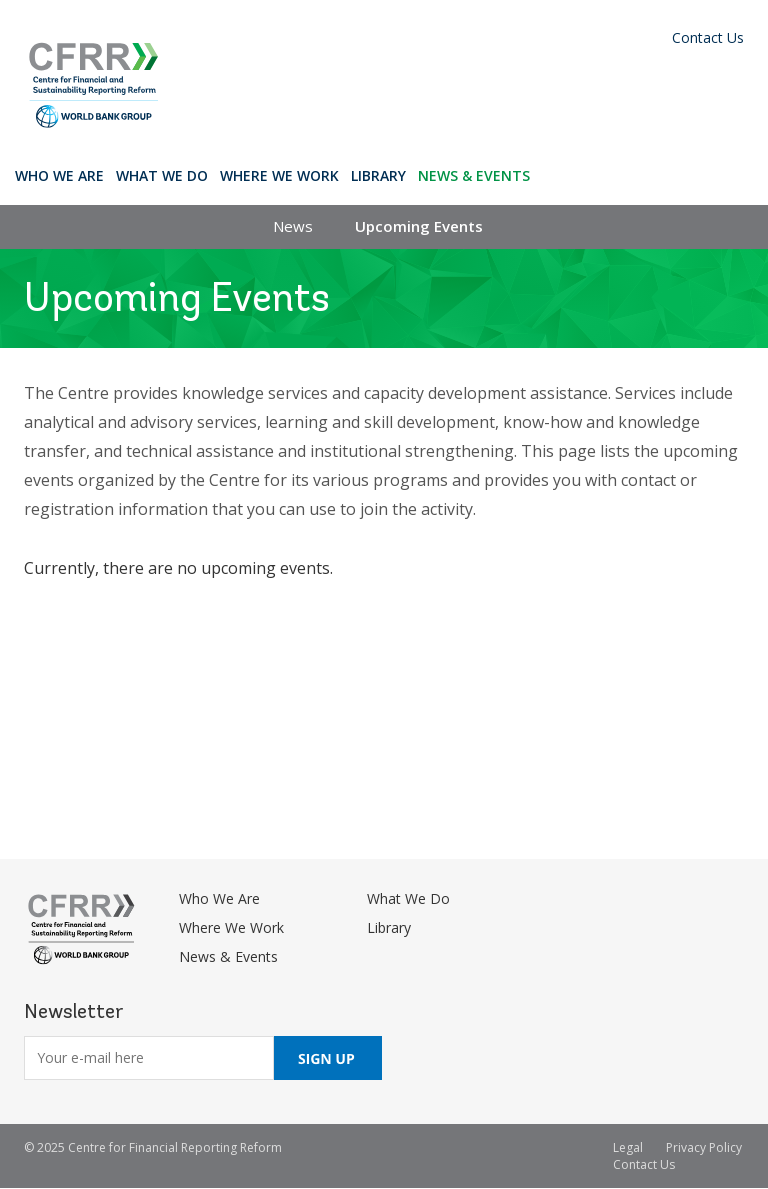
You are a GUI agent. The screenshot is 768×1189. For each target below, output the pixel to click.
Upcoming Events (419, 226)
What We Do (162, 175)
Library (378, 175)
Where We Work (279, 175)
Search (554, 175)
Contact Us (708, 37)
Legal (628, 1147)
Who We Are (59, 175)
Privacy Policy (704, 1147)
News (293, 226)
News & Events (474, 175)
